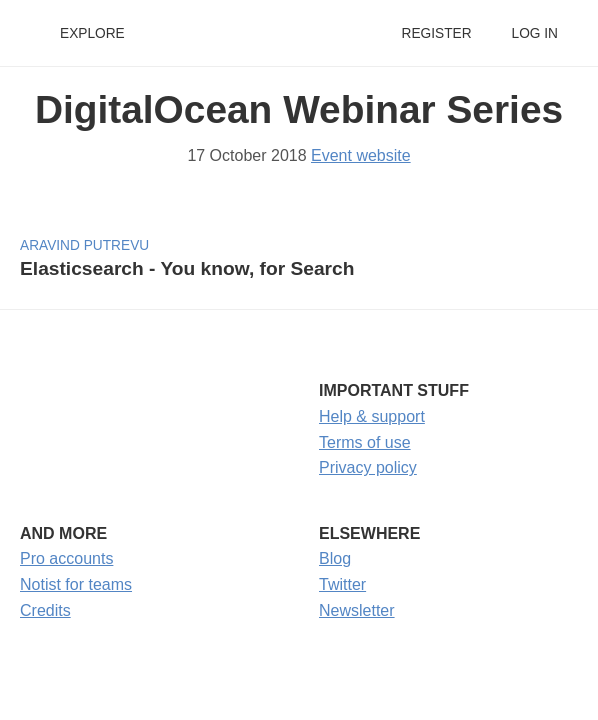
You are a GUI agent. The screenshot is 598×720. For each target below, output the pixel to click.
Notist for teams (76, 584)
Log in (535, 33)
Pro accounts (66, 558)
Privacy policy (368, 467)
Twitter (342, 584)
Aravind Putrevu (84, 245)
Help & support (372, 416)
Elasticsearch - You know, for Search (187, 268)
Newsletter (357, 610)
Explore (92, 33)
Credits (45, 610)
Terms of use (365, 442)
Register (436, 33)
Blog (335, 558)
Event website (361, 155)
